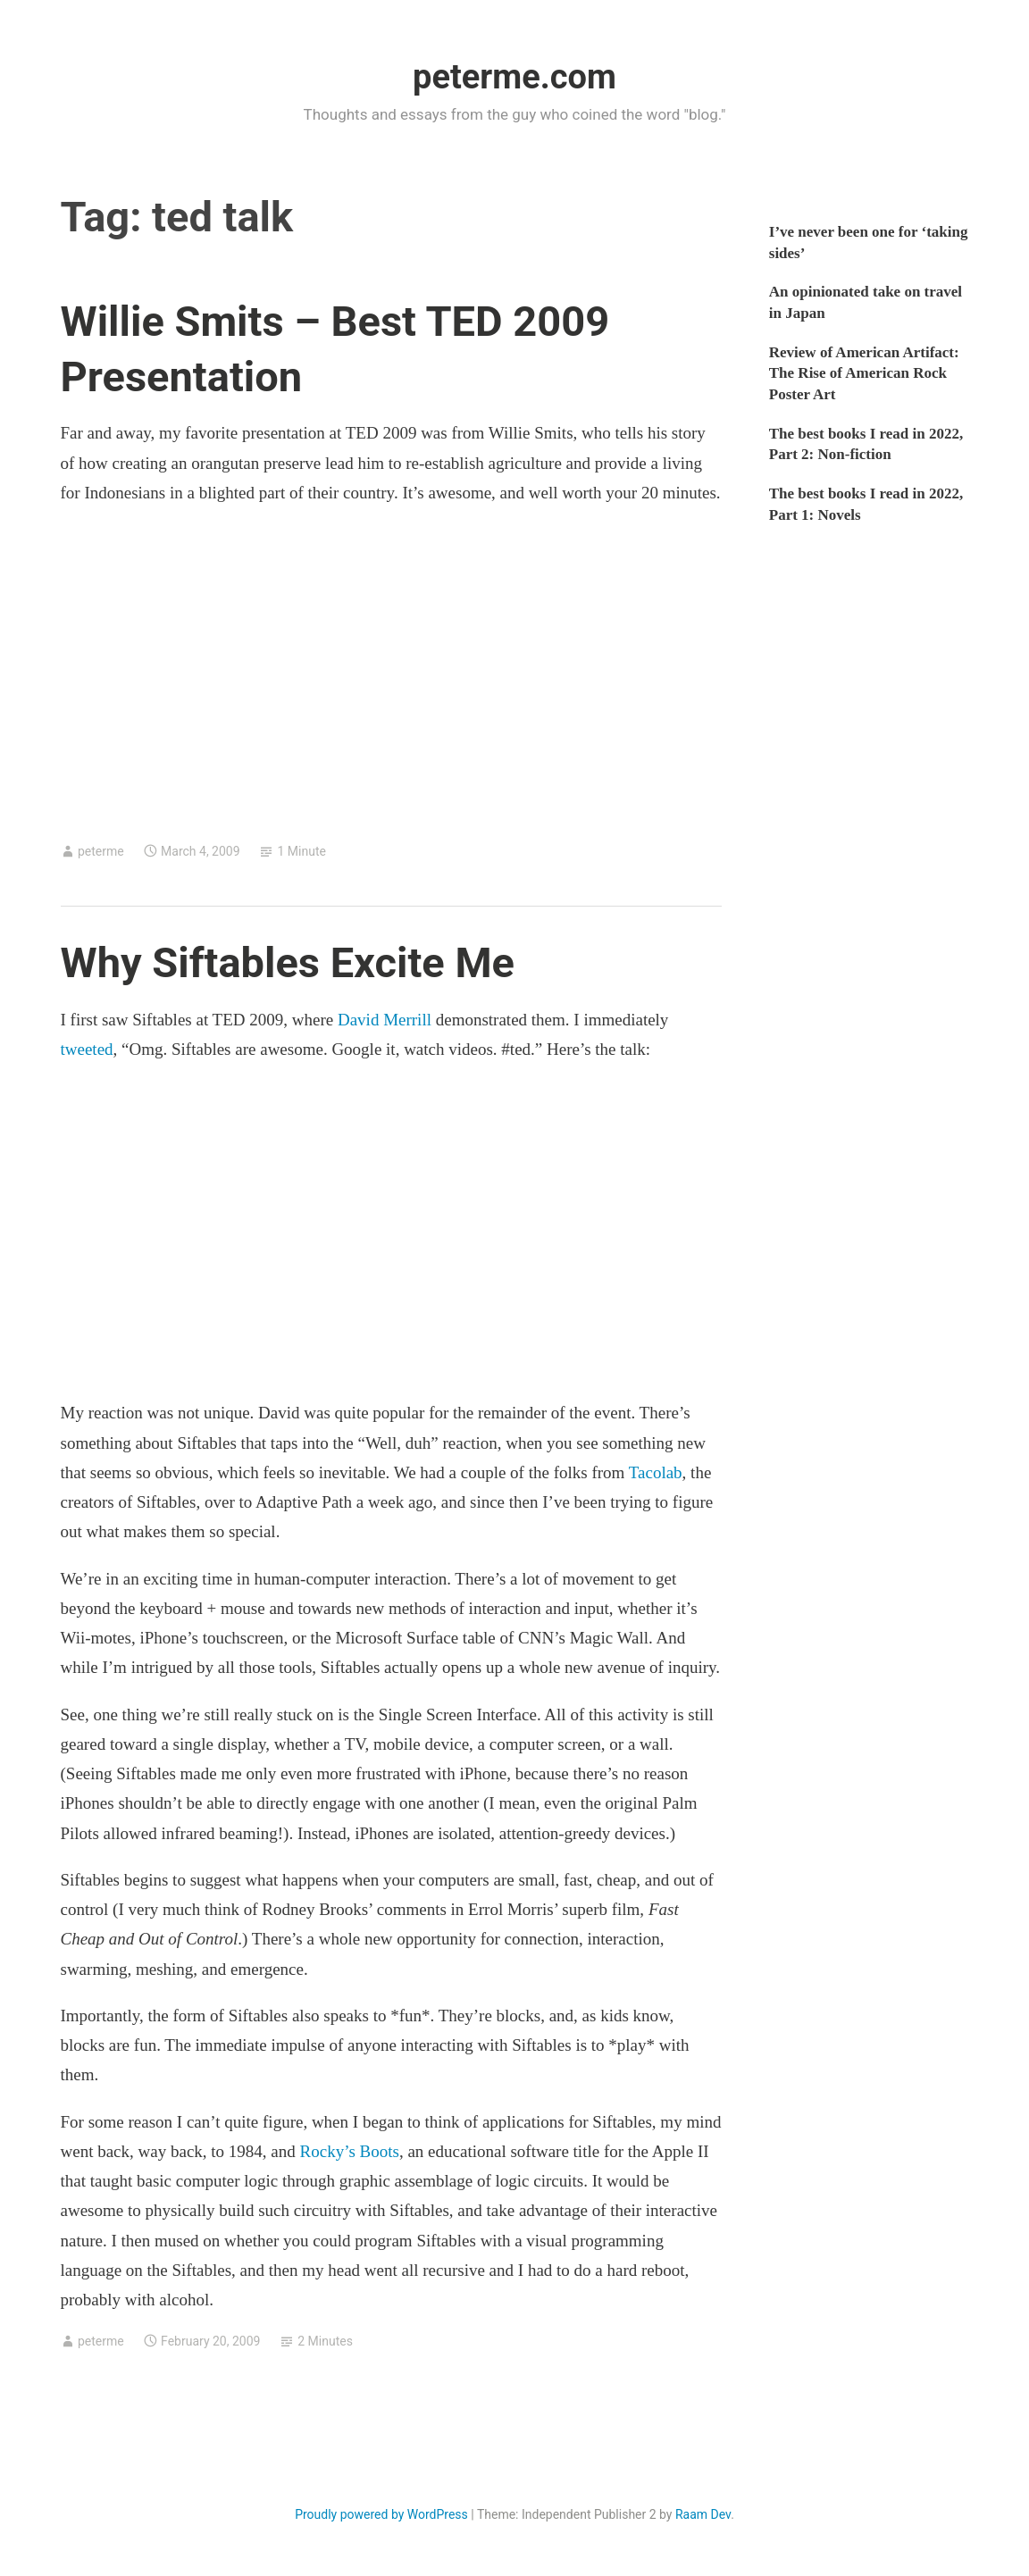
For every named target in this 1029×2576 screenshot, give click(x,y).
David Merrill (384, 1019)
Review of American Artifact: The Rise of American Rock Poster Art (864, 374)
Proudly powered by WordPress (381, 2514)
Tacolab (655, 1472)
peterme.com (514, 76)
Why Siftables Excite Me (287, 962)
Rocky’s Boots (349, 2151)
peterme (101, 851)
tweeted (87, 1049)
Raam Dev (703, 2514)
